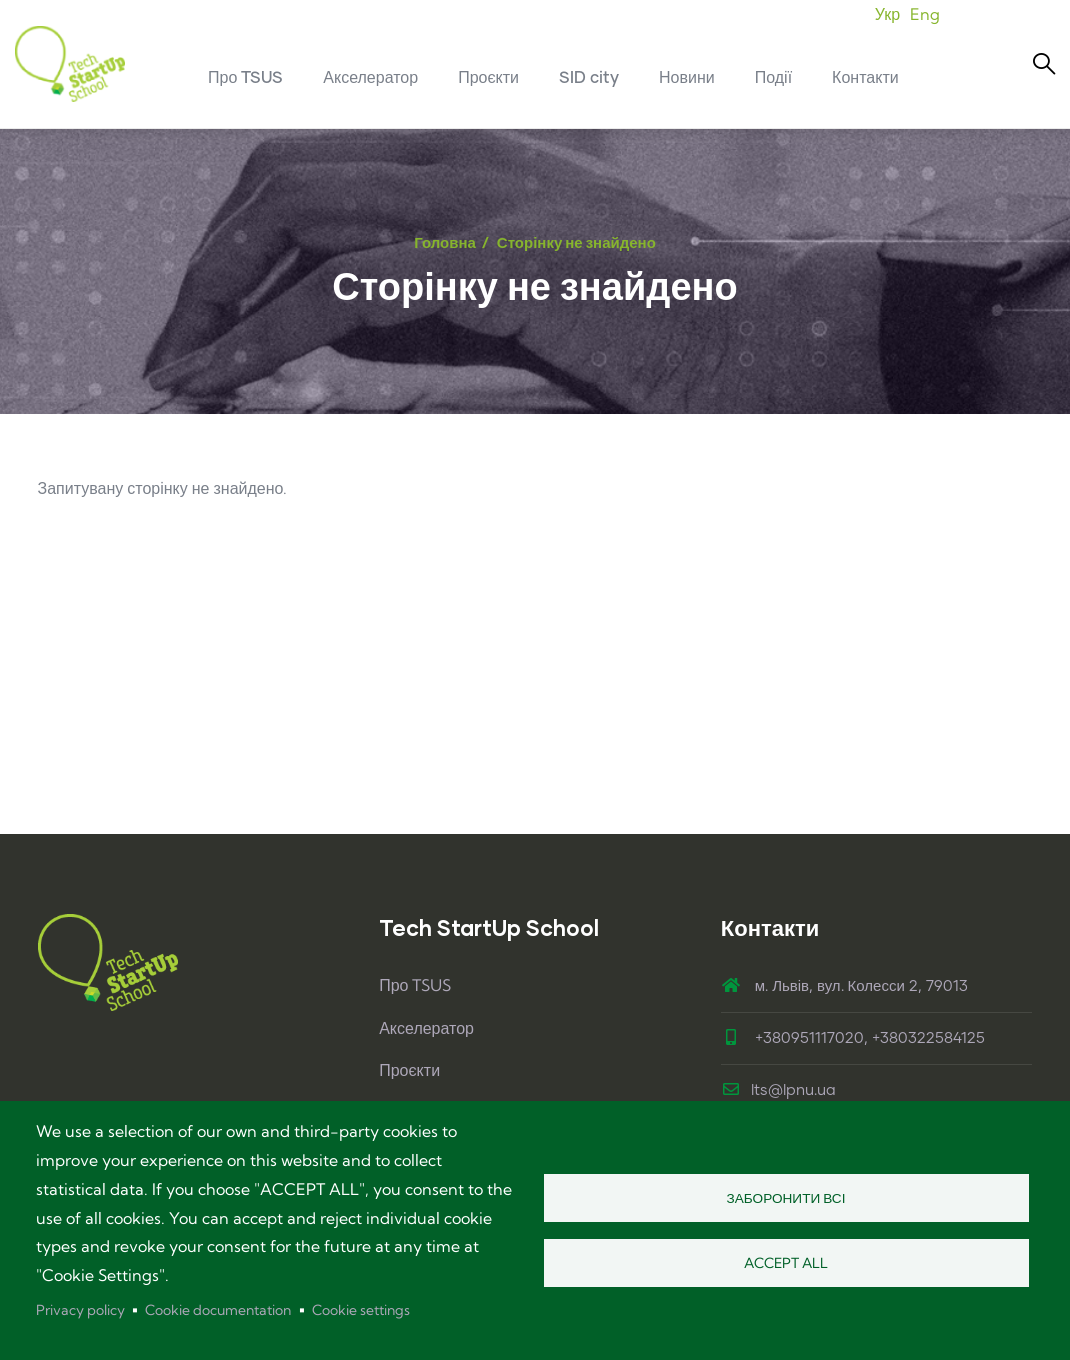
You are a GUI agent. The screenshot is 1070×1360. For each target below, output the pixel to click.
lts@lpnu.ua (778, 1090)
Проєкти (409, 1070)
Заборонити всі (786, 1198)
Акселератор (426, 1028)
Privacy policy (80, 1310)
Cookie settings (361, 1310)
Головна (445, 242)
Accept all (786, 1263)
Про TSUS (415, 985)
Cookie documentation (218, 1310)
